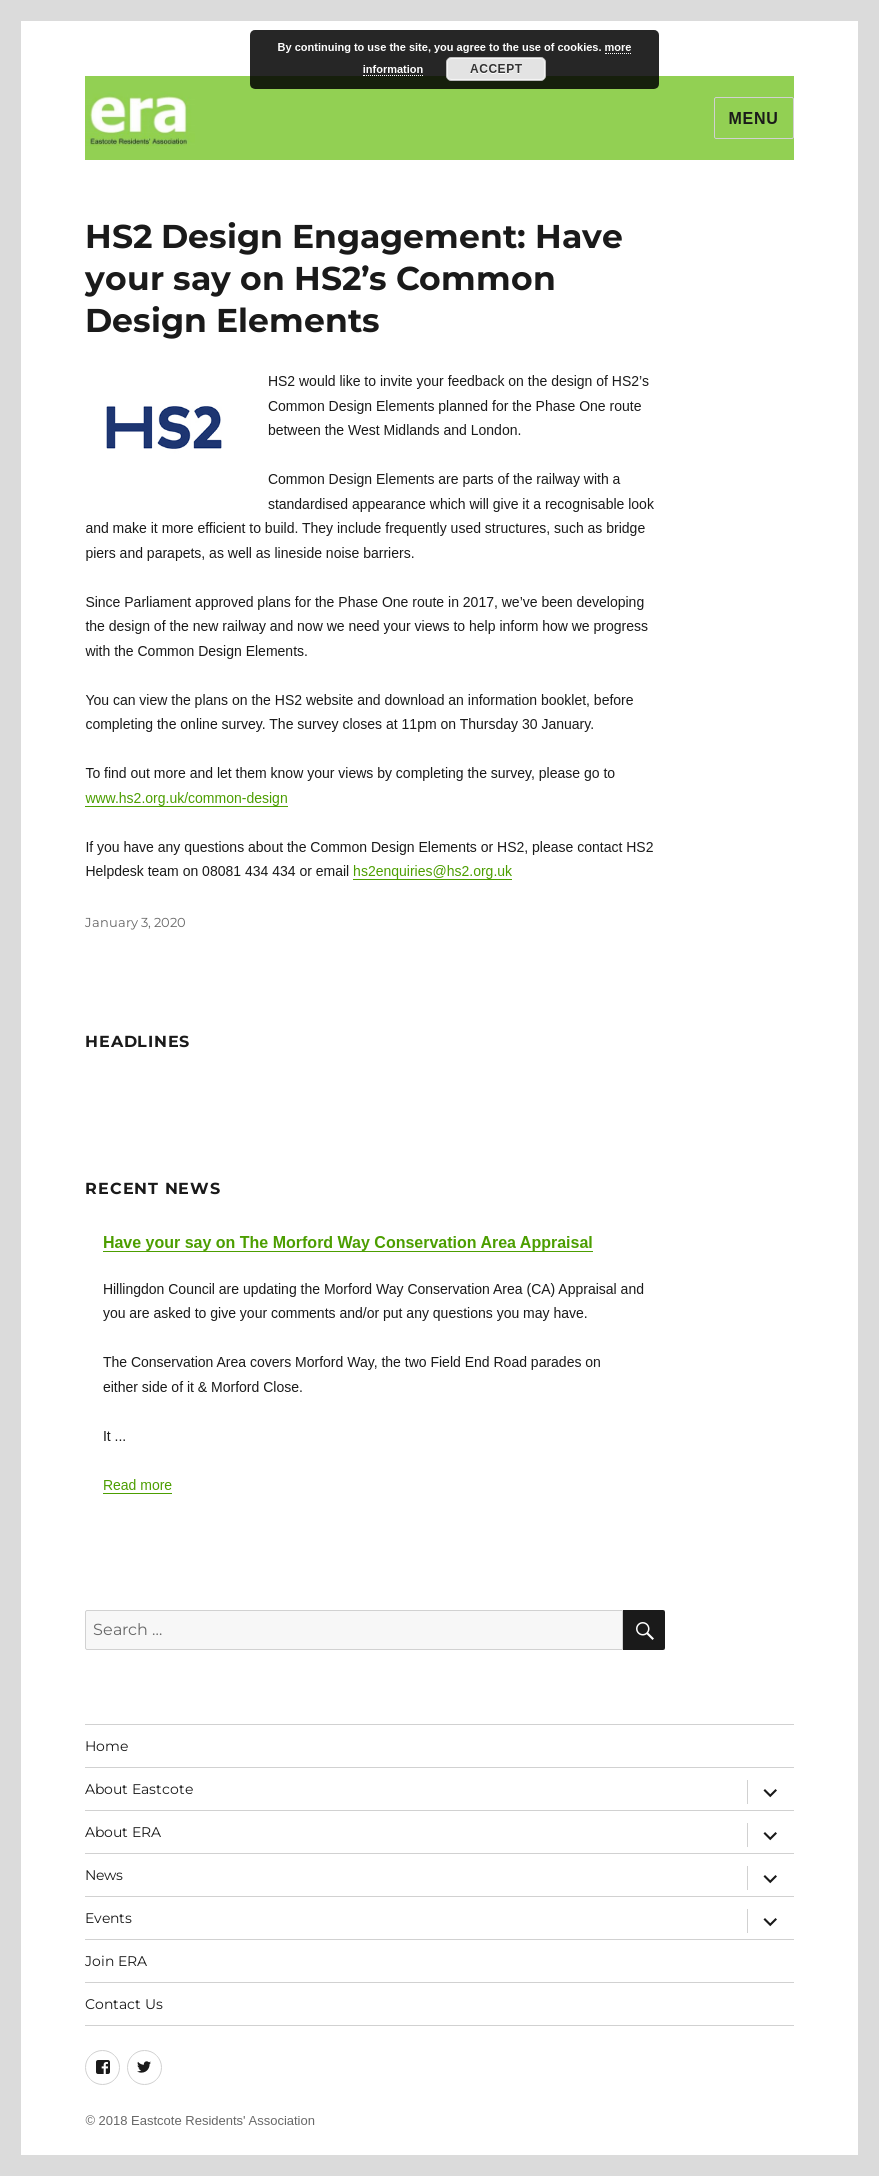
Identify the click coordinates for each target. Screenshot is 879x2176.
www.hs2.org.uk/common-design (186, 798)
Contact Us (124, 2004)
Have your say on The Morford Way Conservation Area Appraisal (348, 1242)
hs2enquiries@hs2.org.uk (432, 871)
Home (106, 1746)
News (104, 1875)
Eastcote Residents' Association (223, 2120)
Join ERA (116, 1961)
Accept (496, 69)
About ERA (123, 1832)
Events (108, 1918)
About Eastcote (139, 1789)
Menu (754, 118)
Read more (137, 1485)
